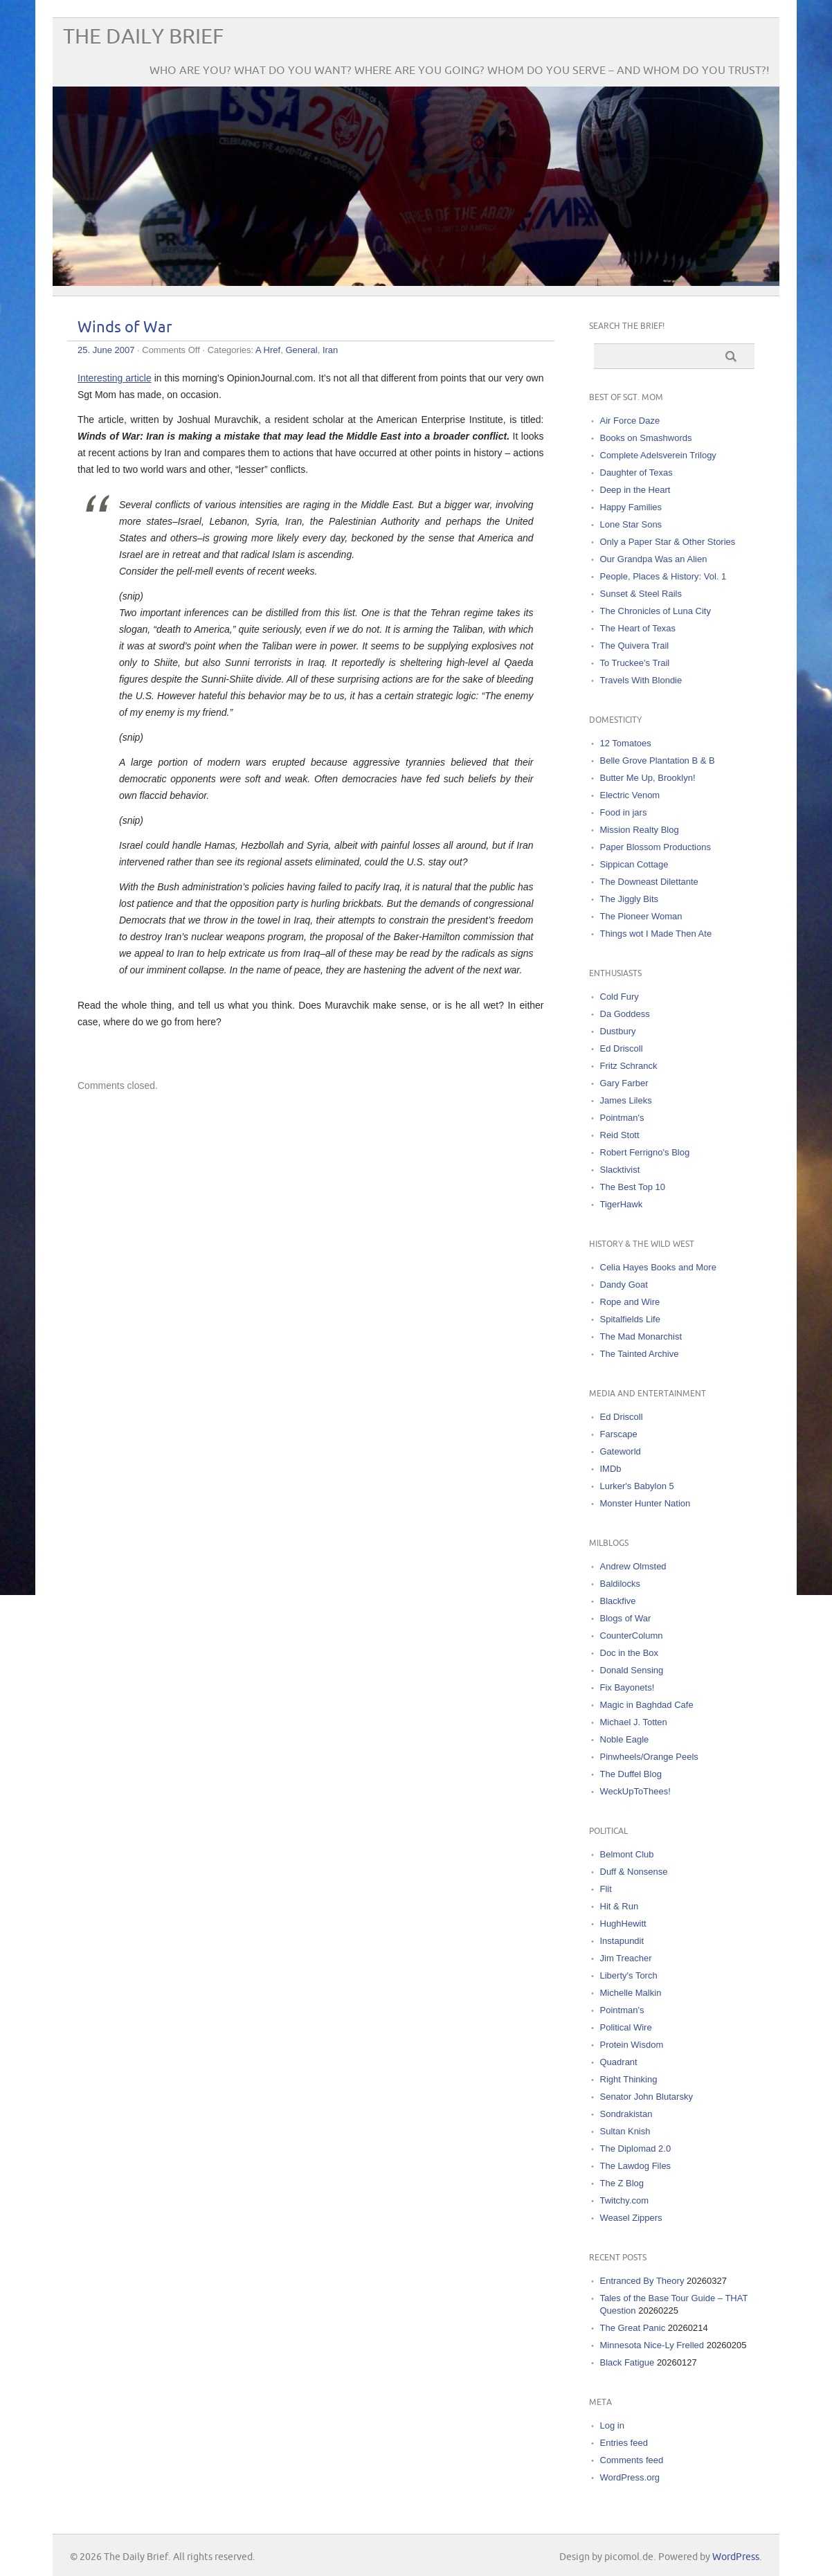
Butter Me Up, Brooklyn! (648, 778)
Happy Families (631, 507)
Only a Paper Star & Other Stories (668, 542)
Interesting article (115, 378)
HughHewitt (623, 1923)
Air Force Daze (630, 420)
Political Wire (626, 2027)
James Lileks (626, 1100)
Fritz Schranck (629, 1066)
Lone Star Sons (631, 524)
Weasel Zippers (631, 2218)
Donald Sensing (632, 1670)
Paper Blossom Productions (655, 847)
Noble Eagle (624, 1739)
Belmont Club (627, 1854)
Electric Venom (630, 795)
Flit (606, 1889)
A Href (267, 350)
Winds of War (125, 328)
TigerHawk (621, 1204)
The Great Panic (633, 2328)
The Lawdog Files (635, 2166)
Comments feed (632, 2460)
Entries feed (624, 2443)
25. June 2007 (106, 350)
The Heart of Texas (638, 628)
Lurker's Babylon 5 (637, 1486)
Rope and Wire (630, 1302)
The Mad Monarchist (641, 1336)
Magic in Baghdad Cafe (647, 1705)
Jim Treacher (626, 1958)
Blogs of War (625, 1618)
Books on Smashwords (646, 438)
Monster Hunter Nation (645, 1503)
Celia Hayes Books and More (658, 1267)
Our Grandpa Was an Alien (653, 559)
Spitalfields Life (630, 1319)
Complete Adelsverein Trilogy (658, 455)
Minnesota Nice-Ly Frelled (652, 2345)
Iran (330, 350)
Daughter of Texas (636, 472)
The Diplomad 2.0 (635, 2148)
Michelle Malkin (631, 1993)
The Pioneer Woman (641, 916)
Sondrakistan (626, 2114)
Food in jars (623, 812)
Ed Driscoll (621, 1048)
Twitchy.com (624, 2200)
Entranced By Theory (642, 2281)
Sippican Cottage (634, 864)
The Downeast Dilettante (649, 881)
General (301, 350)
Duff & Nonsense (634, 1871)
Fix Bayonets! (627, 1687)
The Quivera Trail (634, 645)
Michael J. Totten (633, 1722)
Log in (612, 2425)
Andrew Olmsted (633, 1566)
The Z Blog (622, 2183)
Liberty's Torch (629, 1975)
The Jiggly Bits (629, 899)
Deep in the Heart (635, 490)
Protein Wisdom (632, 2044)
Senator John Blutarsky (646, 2096)
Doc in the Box (629, 1653)
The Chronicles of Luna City (655, 611)
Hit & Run (619, 1906)
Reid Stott (620, 1135)
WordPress (735, 2557)
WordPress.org (630, 2477)
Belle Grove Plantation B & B (657, 760)
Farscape (618, 1434)
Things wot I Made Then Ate (656, 933)
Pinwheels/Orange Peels (649, 1756)
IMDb (611, 1468)
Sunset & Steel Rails (641, 593)
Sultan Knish (625, 2131)
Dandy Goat (624, 1284)
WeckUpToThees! (635, 1791)
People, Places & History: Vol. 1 (663, 576)
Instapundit (622, 1941)
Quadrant (618, 2062)
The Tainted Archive (639, 1354)
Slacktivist (620, 1169)
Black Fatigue (627, 2362)
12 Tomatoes (625, 743)
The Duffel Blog (631, 1774)
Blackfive (618, 1601)
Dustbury (618, 1031)
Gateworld (620, 1451)
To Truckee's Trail (635, 663)
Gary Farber (624, 1083)
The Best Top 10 (632, 1187)
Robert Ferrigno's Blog (645, 1152)
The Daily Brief (143, 37)
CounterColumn (631, 1635)
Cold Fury (619, 996)
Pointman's (622, 1118)
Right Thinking (629, 2079)
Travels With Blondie (641, 680)
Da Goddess (625, 1014)
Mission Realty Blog (639, 830)
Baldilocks (620, 1583)
